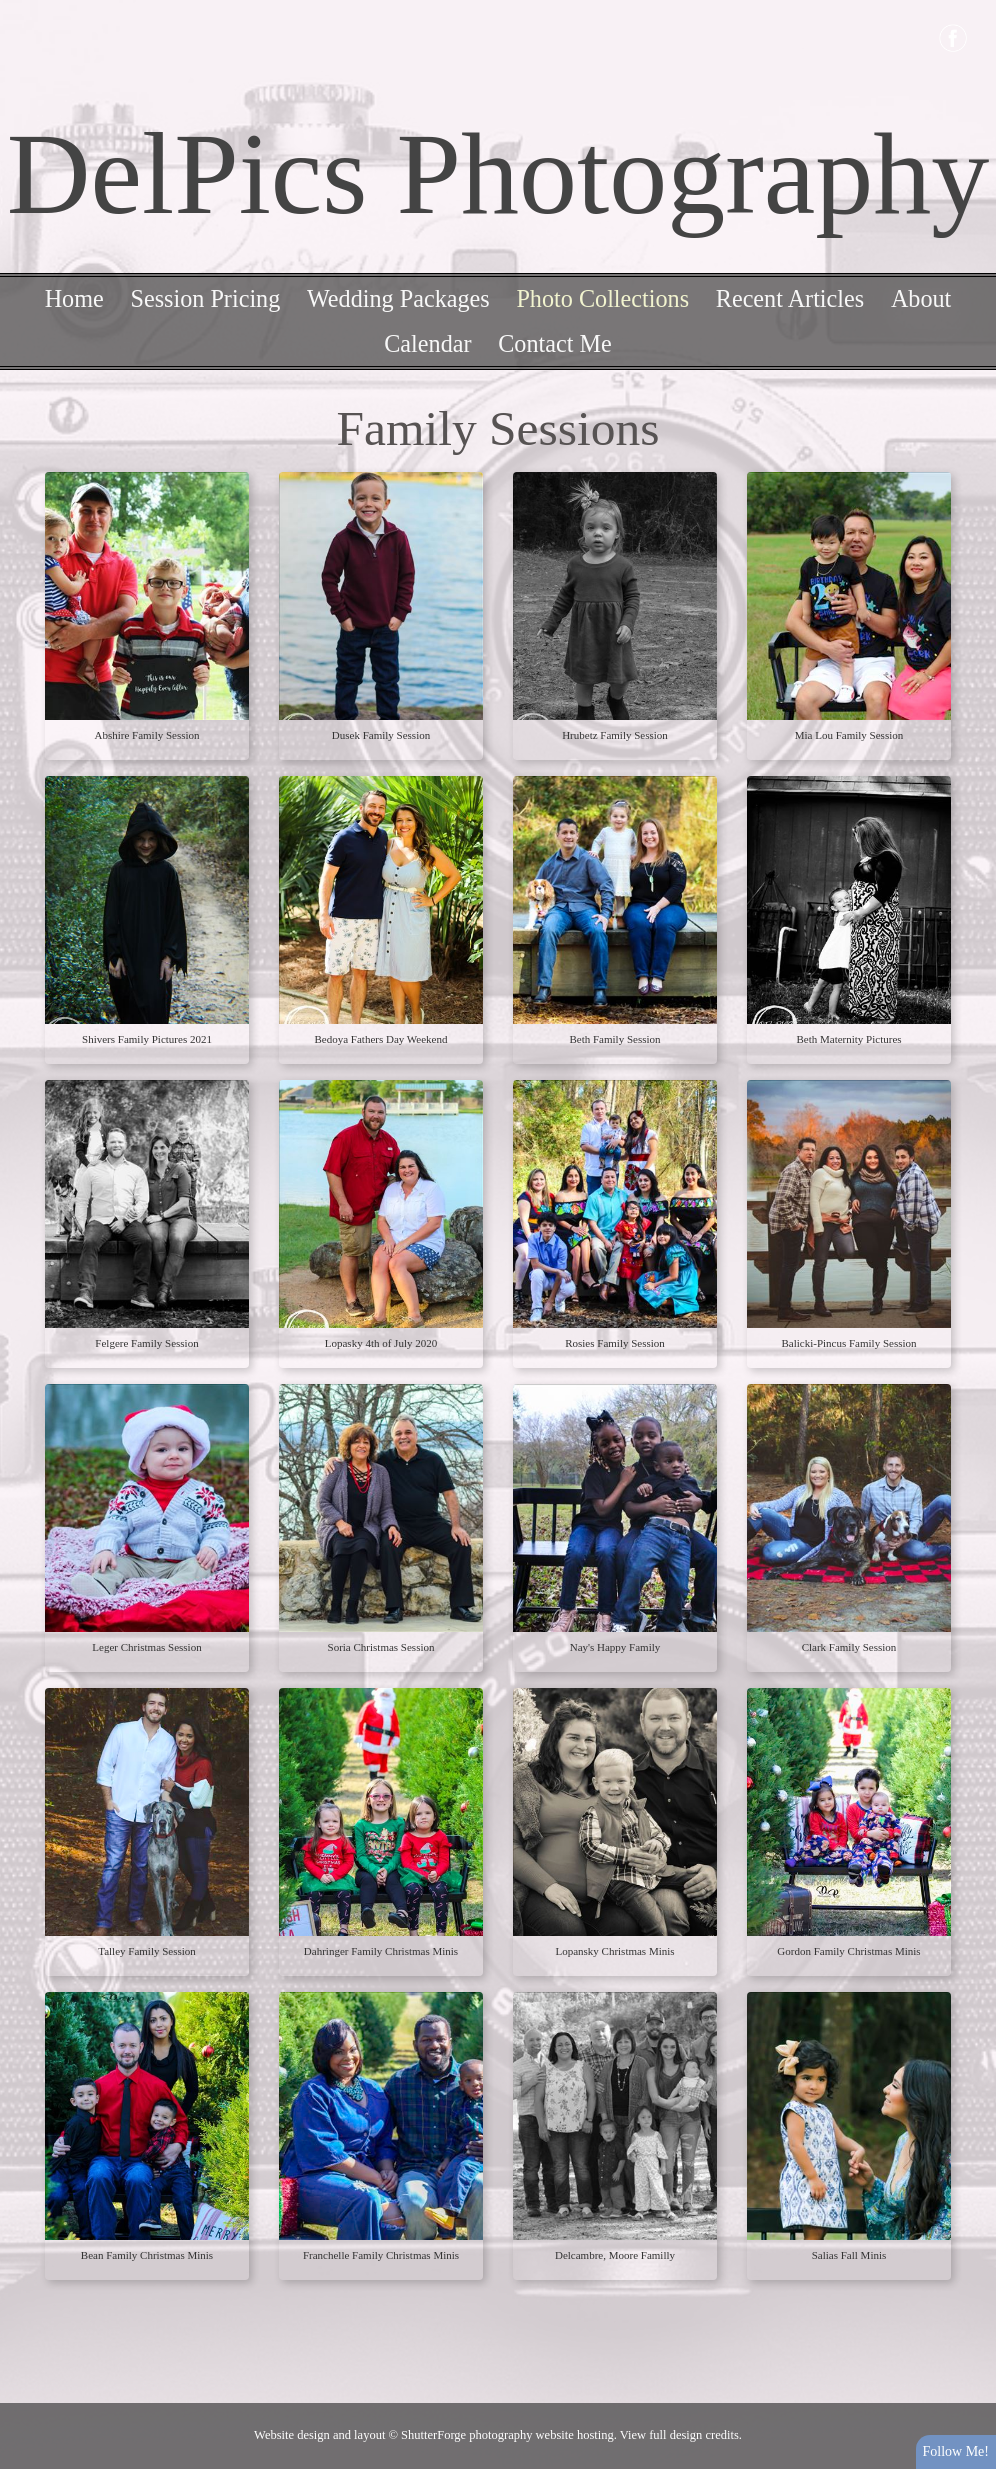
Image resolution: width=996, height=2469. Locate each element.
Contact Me (555, 343)
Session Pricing (205, 298)
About (921, 298)
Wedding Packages (398, 298)
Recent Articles (790, 298)
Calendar (427, 343)
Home (74, 298)
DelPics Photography (498, 174)
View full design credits (679, 2435)
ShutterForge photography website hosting (507, 2435)
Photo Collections (602, 298)
